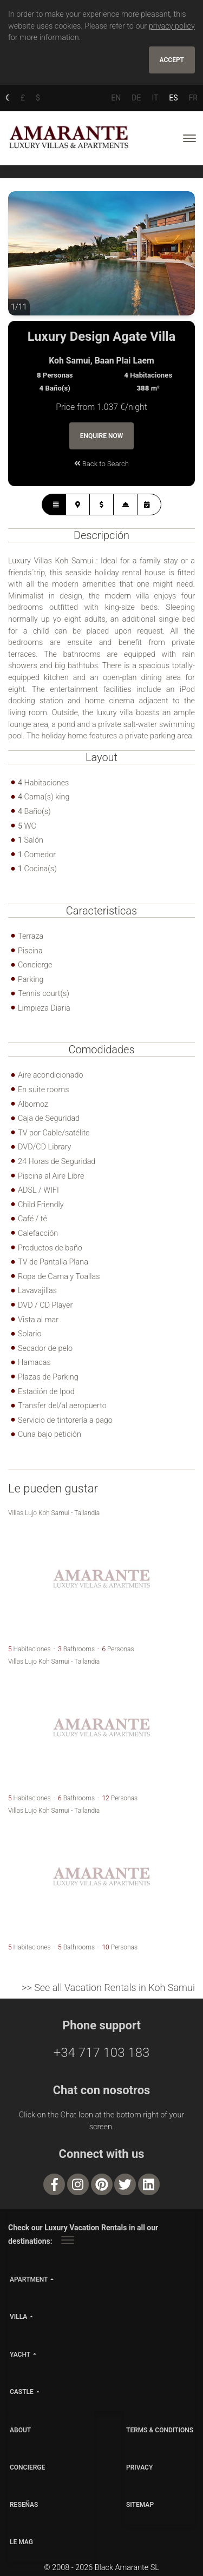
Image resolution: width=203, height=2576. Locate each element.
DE (136, 97)
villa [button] (18, 2317)
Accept (172, 60)
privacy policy (172, 26)
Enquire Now (101, 436)
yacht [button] (20, 2354)
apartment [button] (29, 2279)
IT (155, 97)
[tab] (54, 504)
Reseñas (24, 2504)
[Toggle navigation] (189, 138)
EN (116, 97)
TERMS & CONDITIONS (159, 2430)
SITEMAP (140, 2504)
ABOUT (20, 2430)
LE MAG (21, 2542)
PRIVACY (139, 2467)
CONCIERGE (27, 2467)
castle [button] (22, 2392)
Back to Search (101, 464)
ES (173, 97)
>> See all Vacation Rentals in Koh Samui (108, 1987)
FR (193, 97)
